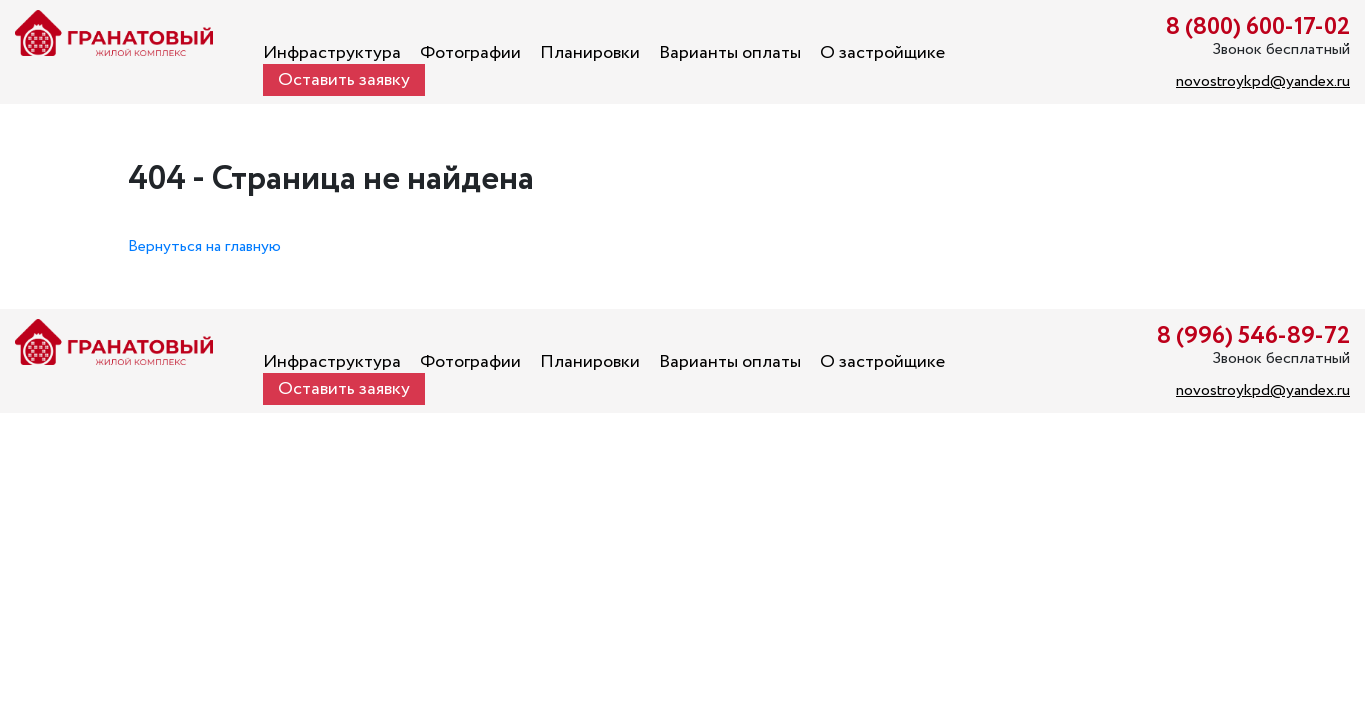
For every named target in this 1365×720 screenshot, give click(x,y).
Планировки (590, 53)
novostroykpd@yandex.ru (1263, 81)
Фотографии (470, 53)
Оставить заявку (344, 80)
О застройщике (882, 53)
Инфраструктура (332, 53)
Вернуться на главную (204, 246)
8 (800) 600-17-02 (1258, 27)
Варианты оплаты (730, 53)
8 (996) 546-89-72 (1253, 336)
